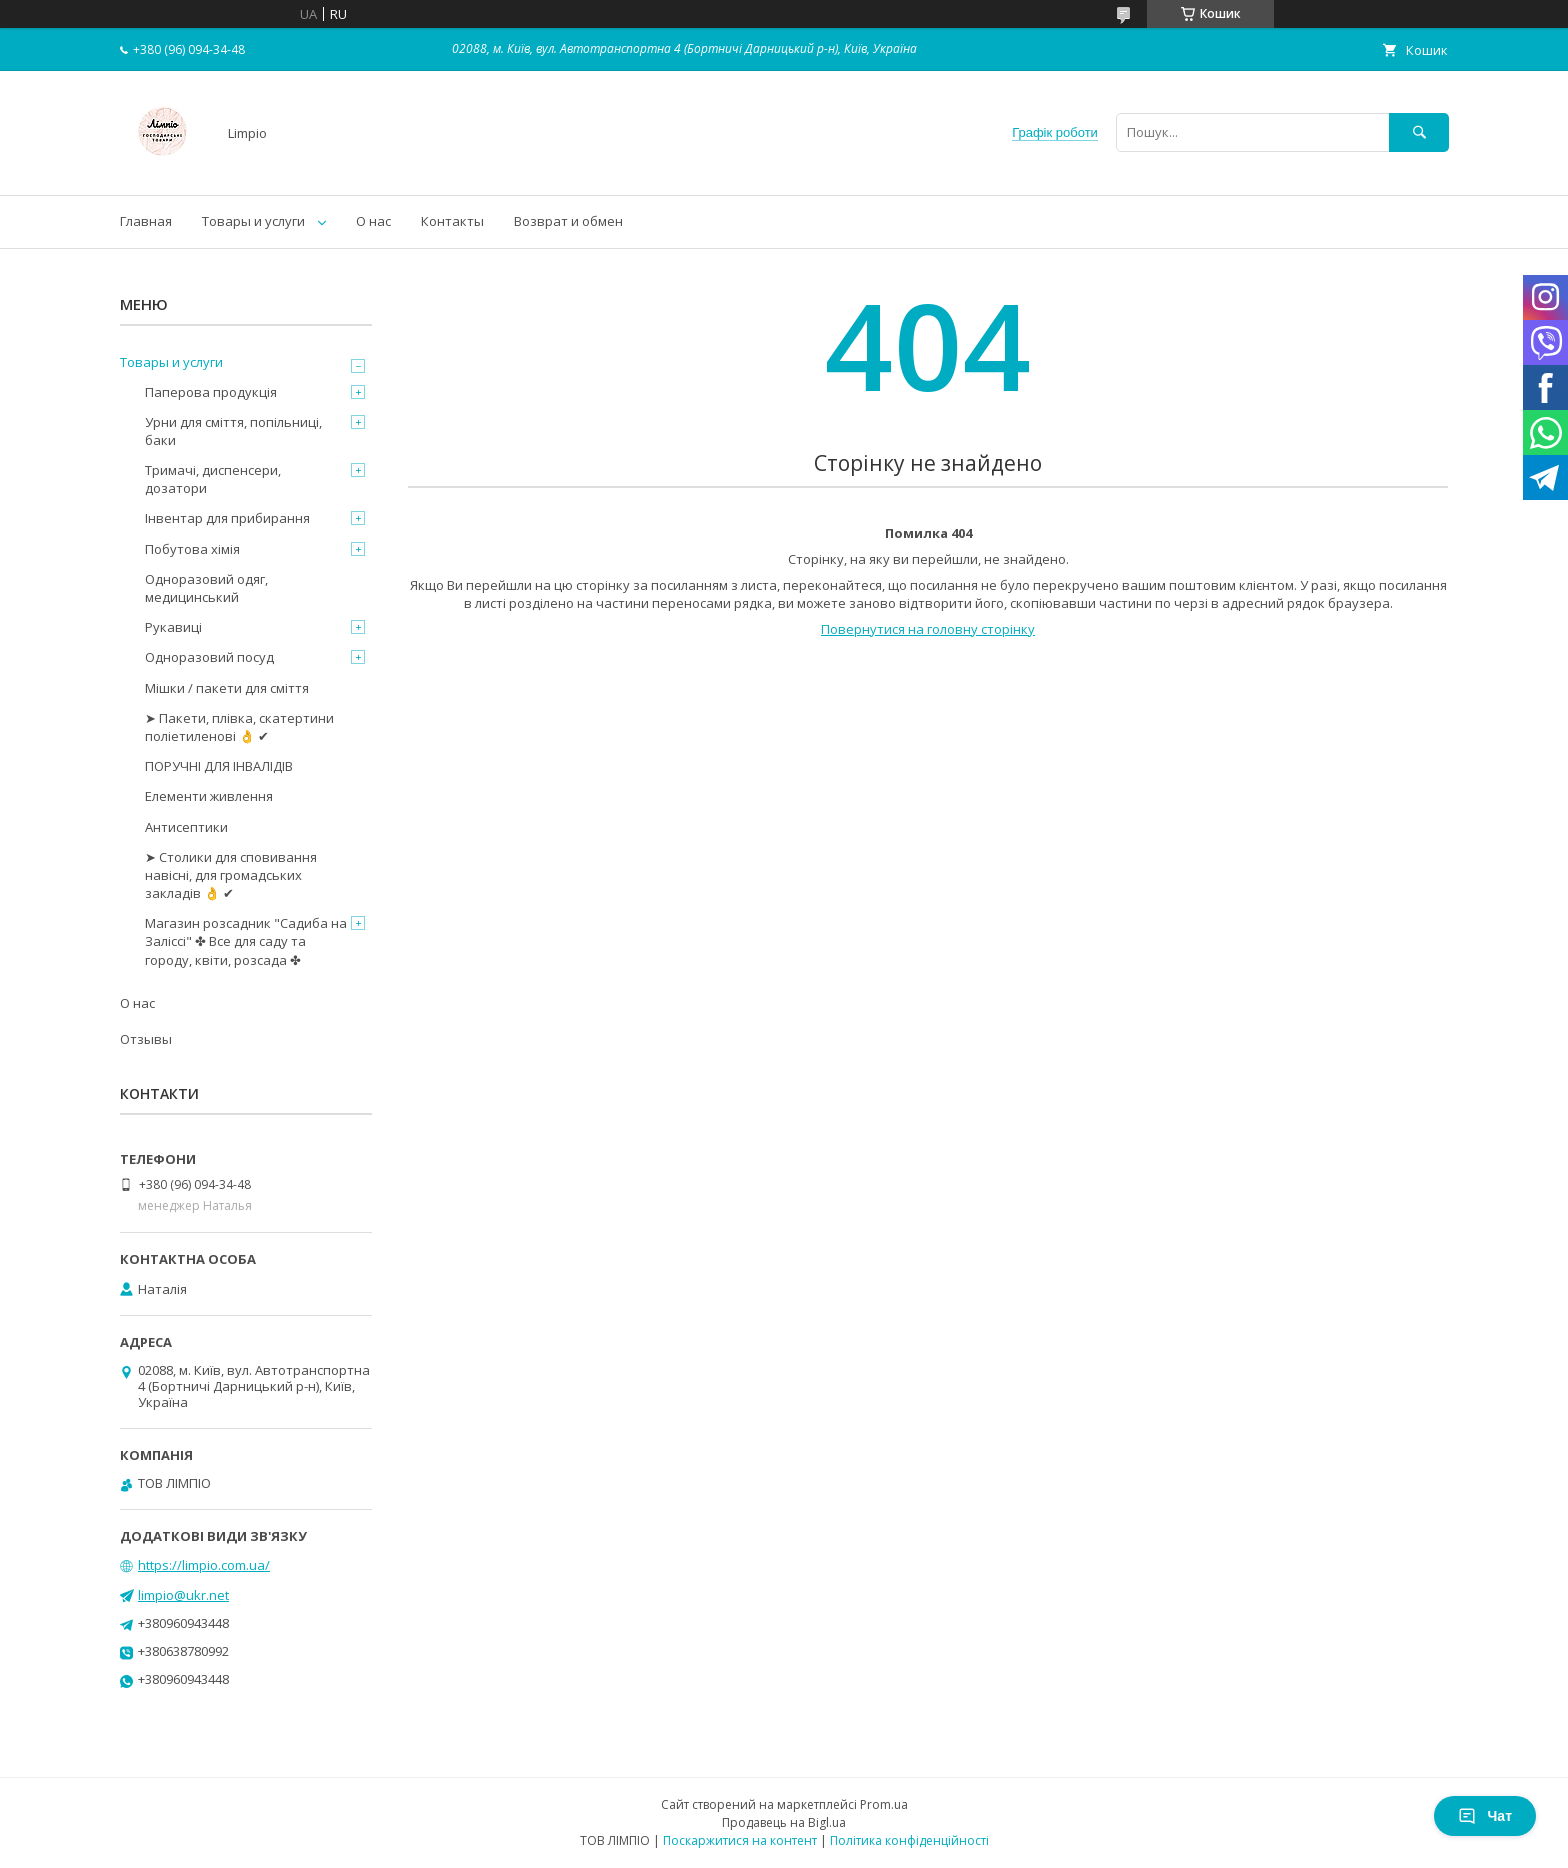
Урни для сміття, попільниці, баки (233, 431)
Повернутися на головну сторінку (928, 629)
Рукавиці (173, 627)
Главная (146, 221)
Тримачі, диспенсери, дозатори (213, 479)
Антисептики (186, 827)
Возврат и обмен (568, 221)
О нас (373, 221)
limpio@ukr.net (183, 1595)
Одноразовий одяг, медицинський (206, 588)
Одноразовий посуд (209, 657)
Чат (1485, 1816)
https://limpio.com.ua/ (204, 1565)
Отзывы (146, 1039)
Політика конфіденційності (909, 1840)
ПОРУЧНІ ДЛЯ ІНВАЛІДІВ (219, 766)
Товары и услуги (253, 221)
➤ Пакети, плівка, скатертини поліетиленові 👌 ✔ (239, 727)
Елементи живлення (209, 796)
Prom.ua (884, 1804)
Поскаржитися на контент (740, 1840)
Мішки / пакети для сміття (227, 688)
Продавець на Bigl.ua (784, 1822)
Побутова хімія (192, 549)
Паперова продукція (211, 392)
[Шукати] (1419, 132)
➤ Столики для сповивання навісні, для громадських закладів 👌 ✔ (231, 875)
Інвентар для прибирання (227, 518)
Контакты (452, 221)
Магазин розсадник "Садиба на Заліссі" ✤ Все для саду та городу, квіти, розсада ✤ (246, 941)
